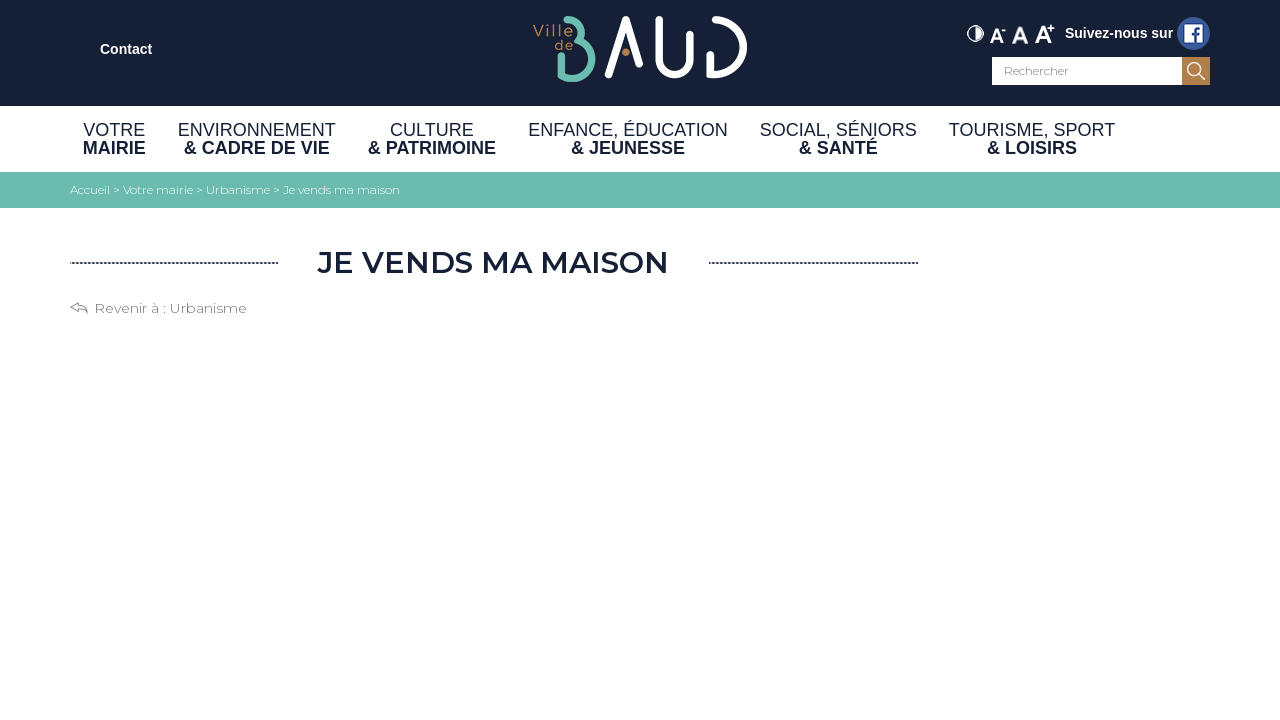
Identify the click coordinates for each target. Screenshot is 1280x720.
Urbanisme (208, 308)
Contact (126, 49)
